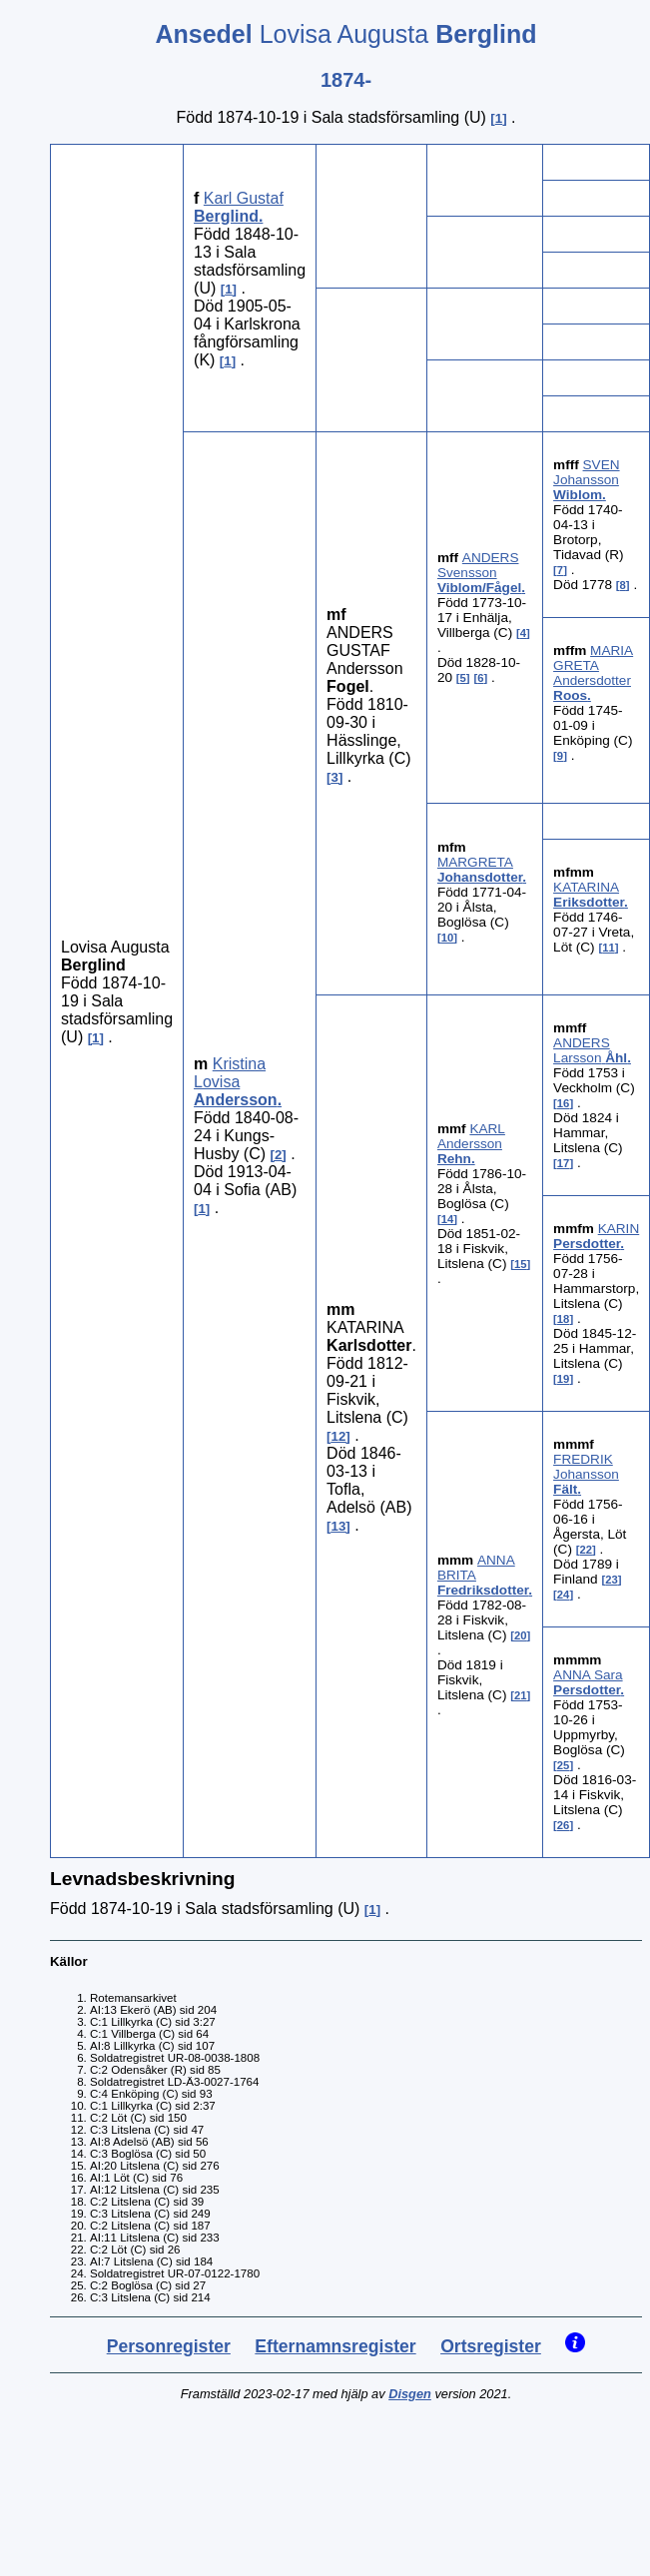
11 (608, 948)
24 (563, 1595)
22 (586, 1550)
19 (563, 1379)
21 (520, 1695)
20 (520, 1635)
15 (520, 1264)
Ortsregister (490, 2346)
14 (447, 1219)
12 (338, 1436)
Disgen (409, 2393)
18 (563, 1319)
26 (563, 1825)
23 (611, 1580)
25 (563, 1765)
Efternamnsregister (335, 2346)
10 (447, 938)
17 (563, 1163)
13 (338, 1526)
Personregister (169, 2346)
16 (563, 1103)
